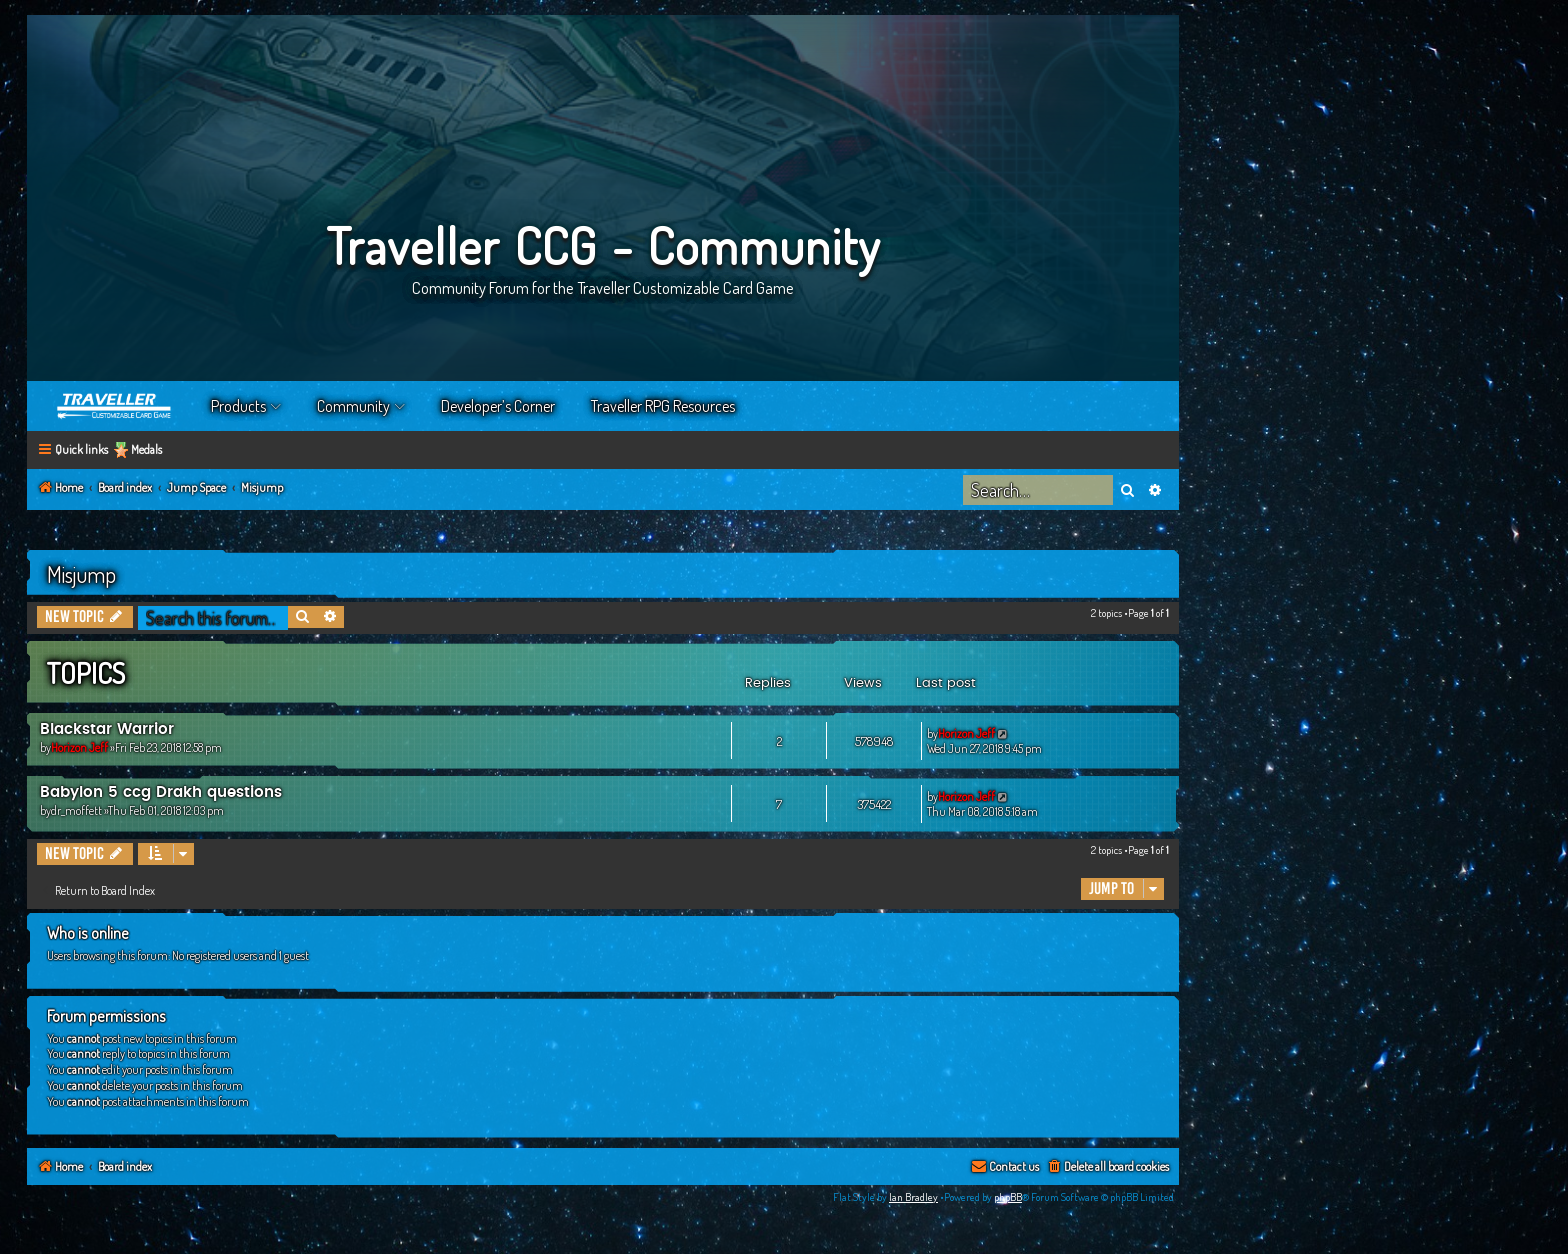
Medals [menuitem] (146, 449)
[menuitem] (1107, 1167)
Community (353, 406)
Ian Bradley (913, 1197)
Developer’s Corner (498, 406)
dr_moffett (76, 810)
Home (115, 406)
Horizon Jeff (79, 747)
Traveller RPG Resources (663, 406)
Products (238, 406)
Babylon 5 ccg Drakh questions (161, 792)
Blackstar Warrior (107, 729)
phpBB (1008, 1197)
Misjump (81, 574)
